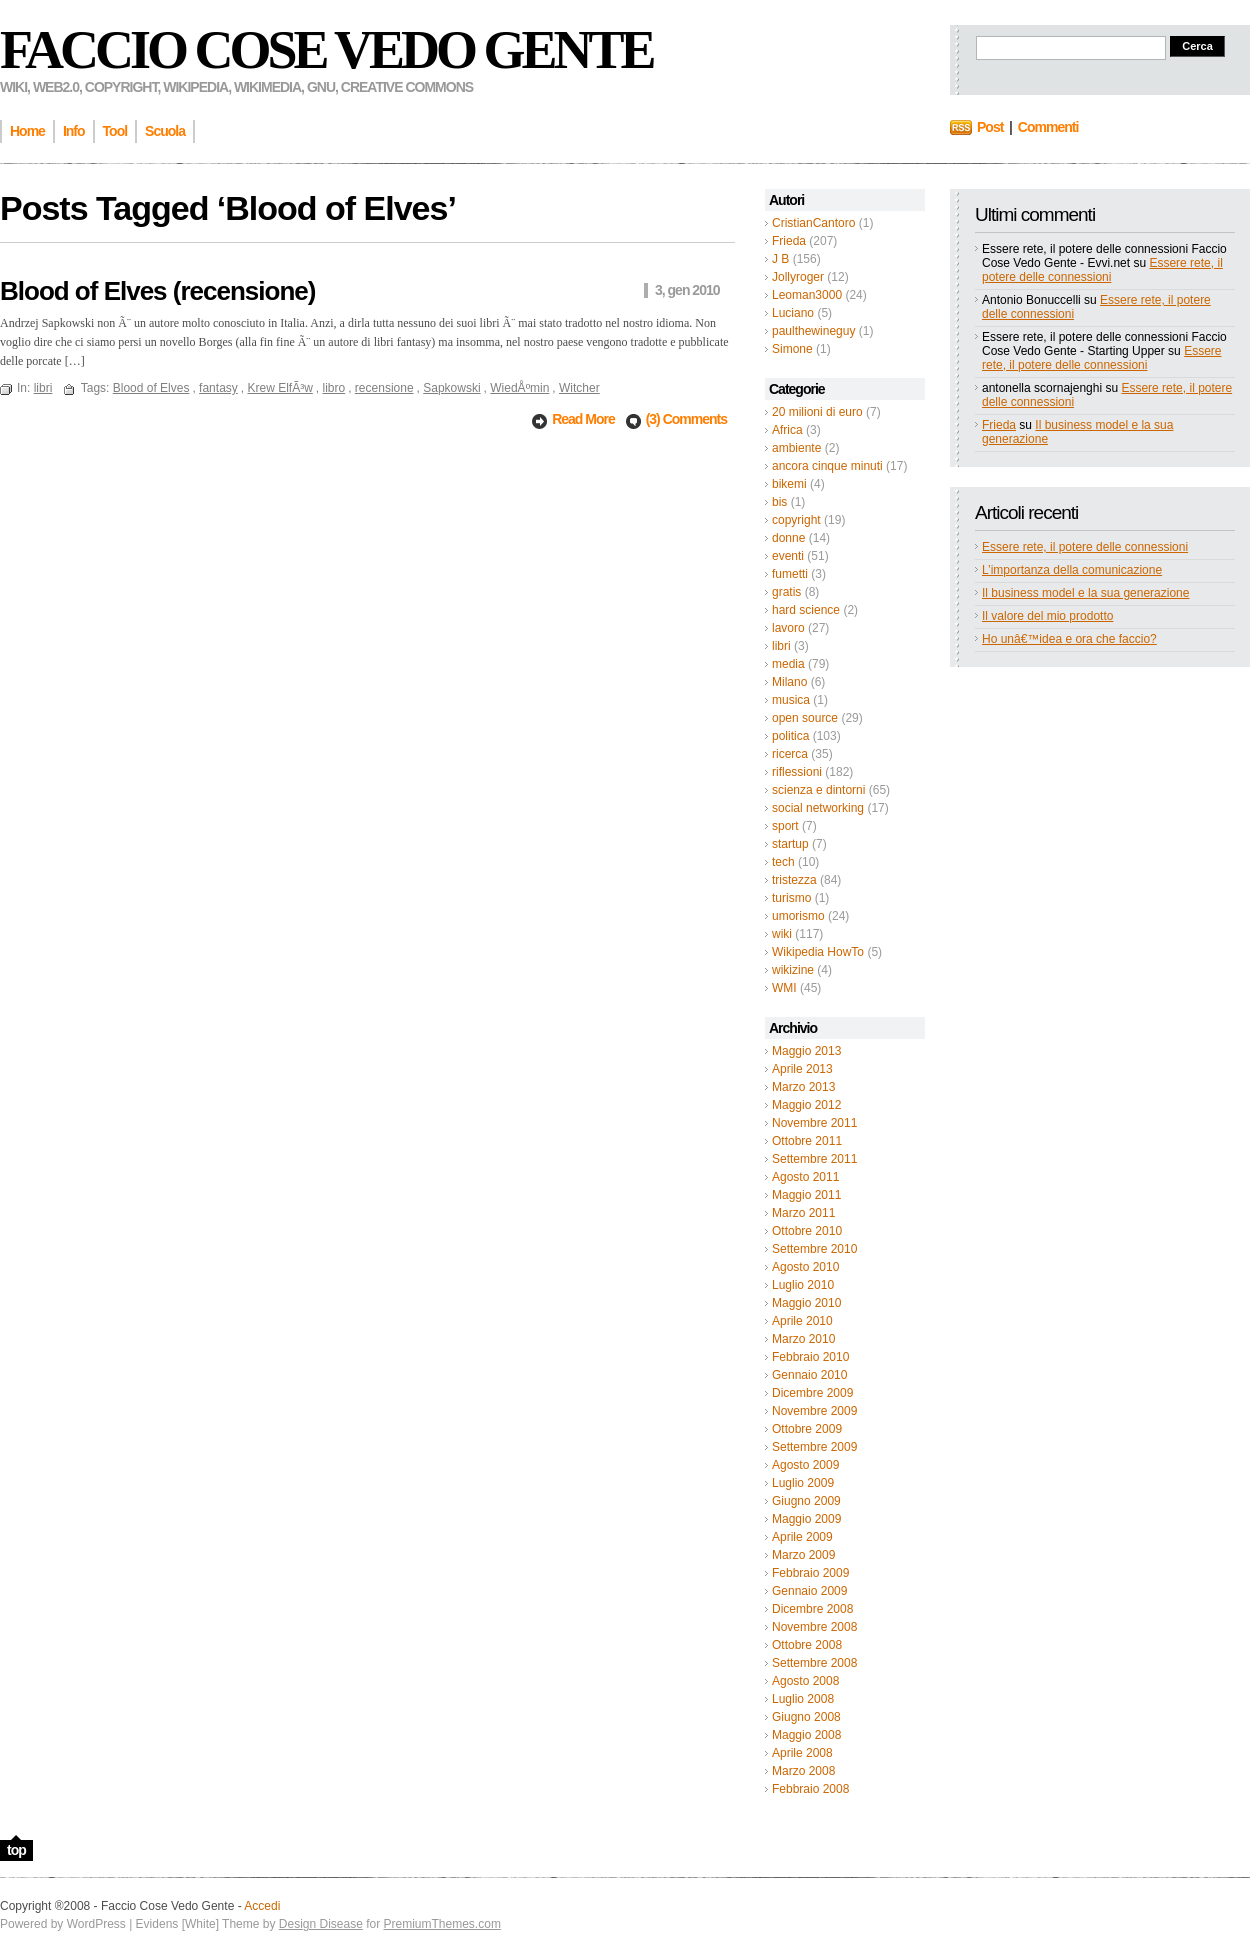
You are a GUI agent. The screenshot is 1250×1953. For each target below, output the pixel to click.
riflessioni (797, 772)
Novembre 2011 (814, 1123)
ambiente (796, 448)
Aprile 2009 (802, 1537)
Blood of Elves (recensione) (157, 291)
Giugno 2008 (806, 1717)
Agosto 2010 (805, 1267)
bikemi (789, 484)
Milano (789, 682)
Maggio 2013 (806, 1051)
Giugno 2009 (806, 1501)
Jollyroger (798, 277)
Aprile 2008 (802, 1753)
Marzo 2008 (803, 1771)
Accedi (262, 1906)
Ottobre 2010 (807, 1231)
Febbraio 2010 (810, 1357)
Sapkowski (451, 388)
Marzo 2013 (803, 1087)
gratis (786, 592)
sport (785, 826)
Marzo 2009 (803, 1555)
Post (990, 127)
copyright (796, 520)
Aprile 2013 (802, 1069)
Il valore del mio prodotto (1047, 616)
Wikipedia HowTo (818, 952)
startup (790, 844)
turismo (791, 898)
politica (790, 736)
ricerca (790, 754)
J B (780, 259)
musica (791, 700)
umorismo (798, 916)
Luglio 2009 (803, 1483)
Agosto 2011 (805, 1177)
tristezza (794, 880)
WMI (784, 988)
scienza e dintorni (818, 790)
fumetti (790, 574)
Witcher (579, 388)
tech (783, 862)
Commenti (1048, 127)
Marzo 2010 (803, 1339)
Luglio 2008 (803, 1699)
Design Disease (321, 1924)
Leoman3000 (807, 295)
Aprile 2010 (802, 1321)
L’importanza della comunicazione (1072, 570)
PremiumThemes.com (442, 1924)
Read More (584, 419)
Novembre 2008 (814, 1627)
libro (334, 388)
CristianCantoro (813, 223)
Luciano (793, 313)
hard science (806, 610)
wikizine (793, 970)
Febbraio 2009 (810, 1573)
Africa (787, 430)
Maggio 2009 (806, 1519)
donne (788, 538)
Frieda (789, 241)
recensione (384, 388)
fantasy (218, 388)
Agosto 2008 (805, 1681)
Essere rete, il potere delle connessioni (1102, 270)
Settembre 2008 (814, 1663)
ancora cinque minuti (827, 466)
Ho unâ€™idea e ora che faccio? (1069, 639)
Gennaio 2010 (809, 1375)
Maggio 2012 (806, 1105)
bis (779, 502)
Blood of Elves (151, 388)
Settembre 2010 (814, 1249)
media (788, 664)
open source (805, 718)
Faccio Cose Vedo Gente (326, 50)
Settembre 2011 (814, 1159)
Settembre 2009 (814, 1447)
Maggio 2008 (806, 1735)
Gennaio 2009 (809, 1591)
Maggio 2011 (806, 1195)
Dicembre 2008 (812, 1609)
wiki (782, 934)
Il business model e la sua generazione (1085, 593)
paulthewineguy (813, 331)
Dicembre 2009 (812, 1393)
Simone (792, 349)
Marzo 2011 (803, 1213)
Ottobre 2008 (807, 1645)
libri (781, 646)
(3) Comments (686, 419)
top (16, 1850)
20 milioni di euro (817, 412)
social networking (818, 808)
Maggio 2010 (806, 1303)
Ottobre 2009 (807, 1429)
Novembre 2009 (814, 1411)
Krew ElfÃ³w (279, 388)
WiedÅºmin (519, 388)
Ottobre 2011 (807, 1141)
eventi (788, 556)
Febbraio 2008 (810, 1789)
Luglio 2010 (803, 1285)
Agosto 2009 (805, 1465)
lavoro (788, 628)
